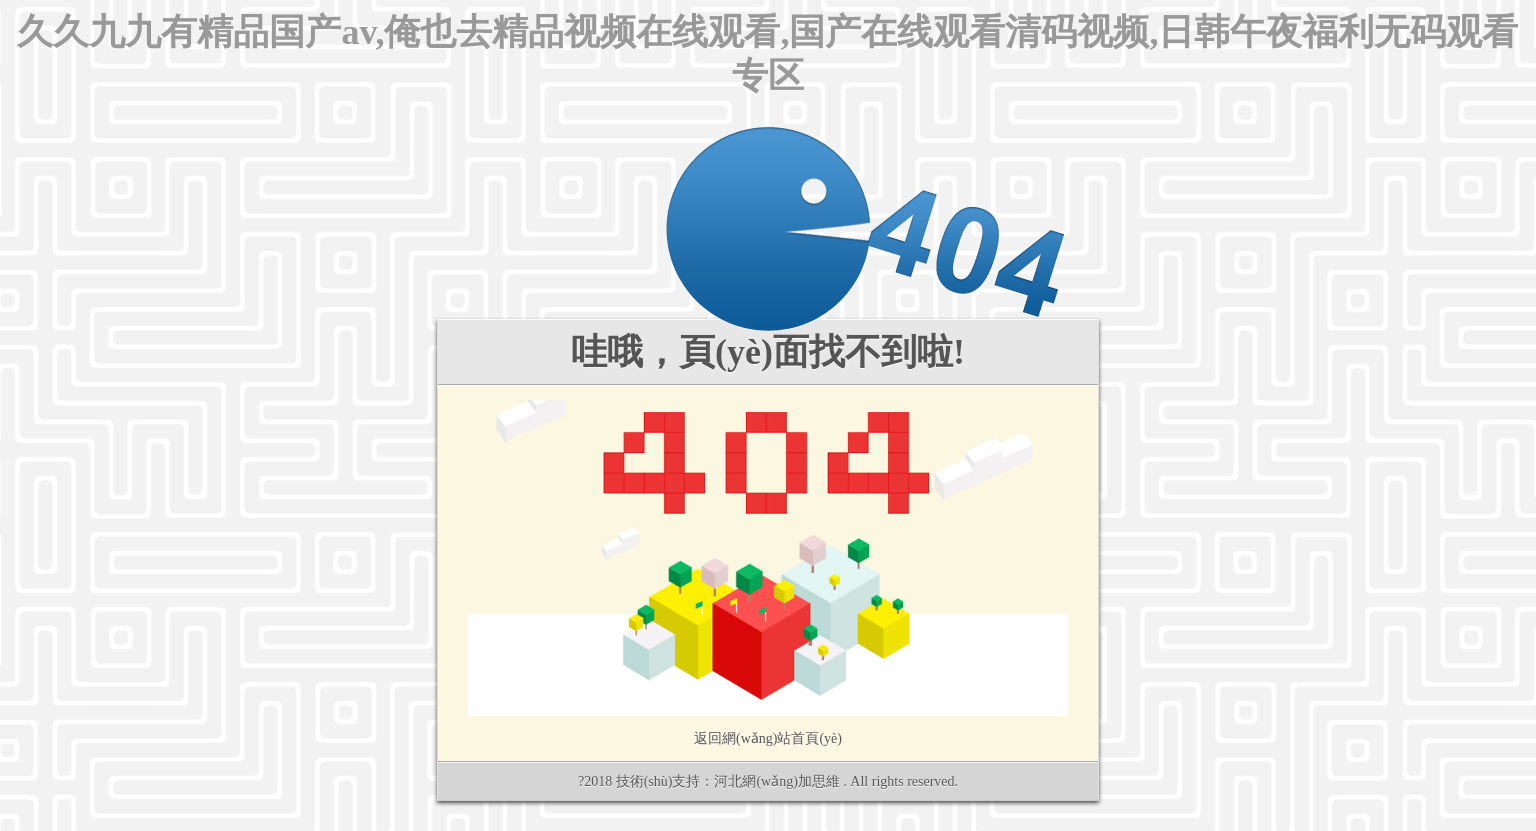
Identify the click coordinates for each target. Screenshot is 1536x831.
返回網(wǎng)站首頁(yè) (768, 738)
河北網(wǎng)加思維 (776, 781)
